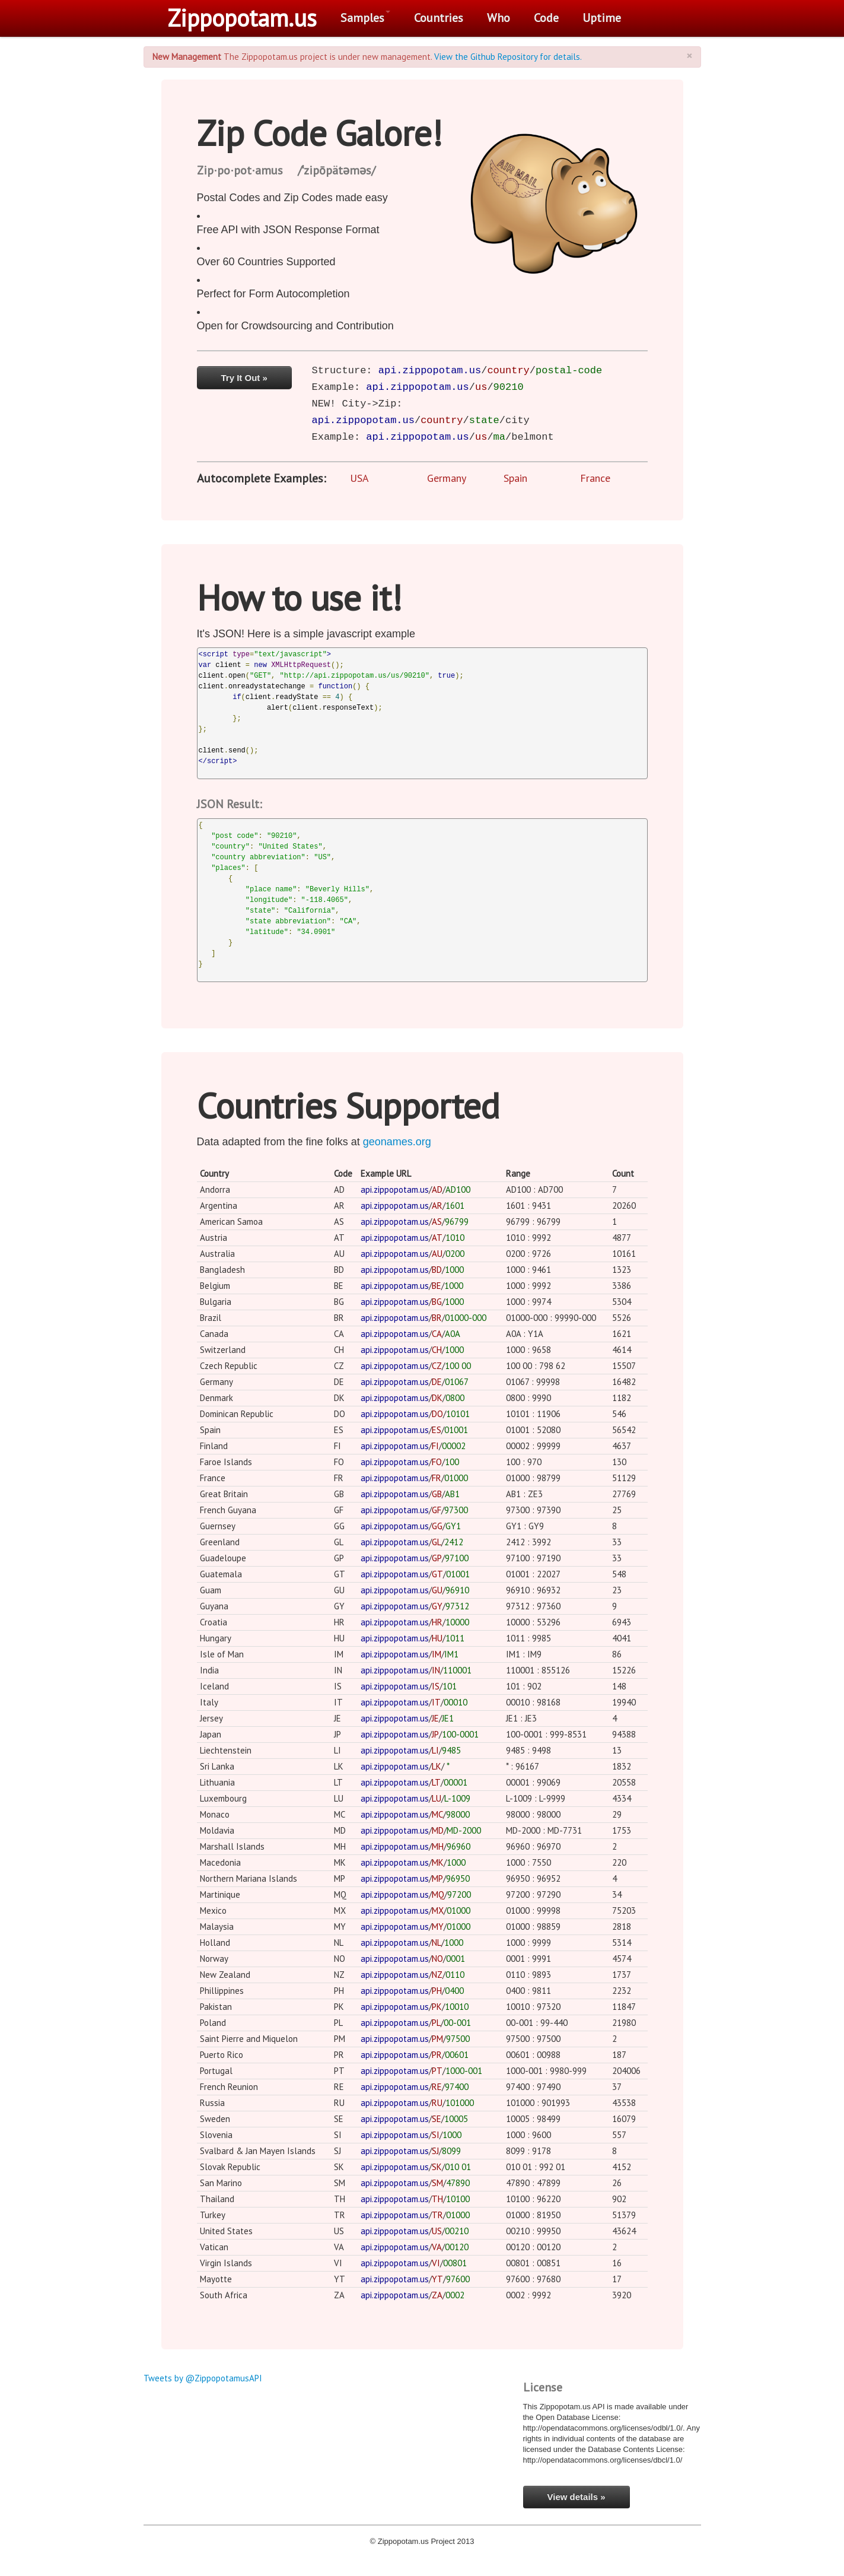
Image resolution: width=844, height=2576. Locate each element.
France (595, 478)
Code (546, 18)
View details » (576, 2497)
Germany (446, 478)
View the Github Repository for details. (508, 56)
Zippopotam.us (242, 17)
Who (498, 18)
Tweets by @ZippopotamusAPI (203, 2378)
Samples (365, 18)
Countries (438, 18)
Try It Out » (244, 378)
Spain (515, 478)
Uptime (601, 18)
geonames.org (397, 1142)
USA (359, 478)
